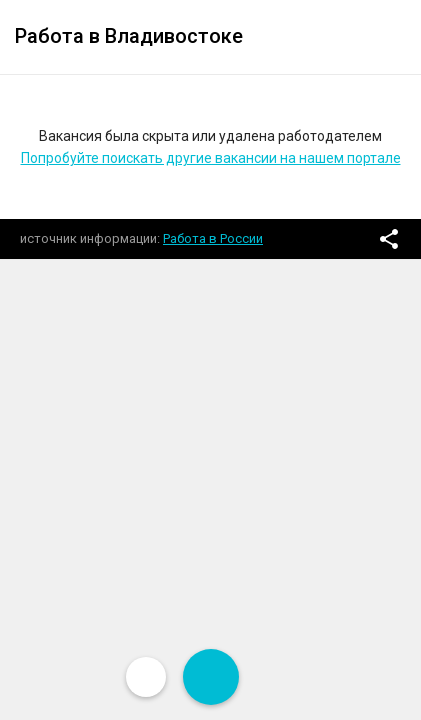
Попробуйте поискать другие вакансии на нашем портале (211, 158)
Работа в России (213, 238)
